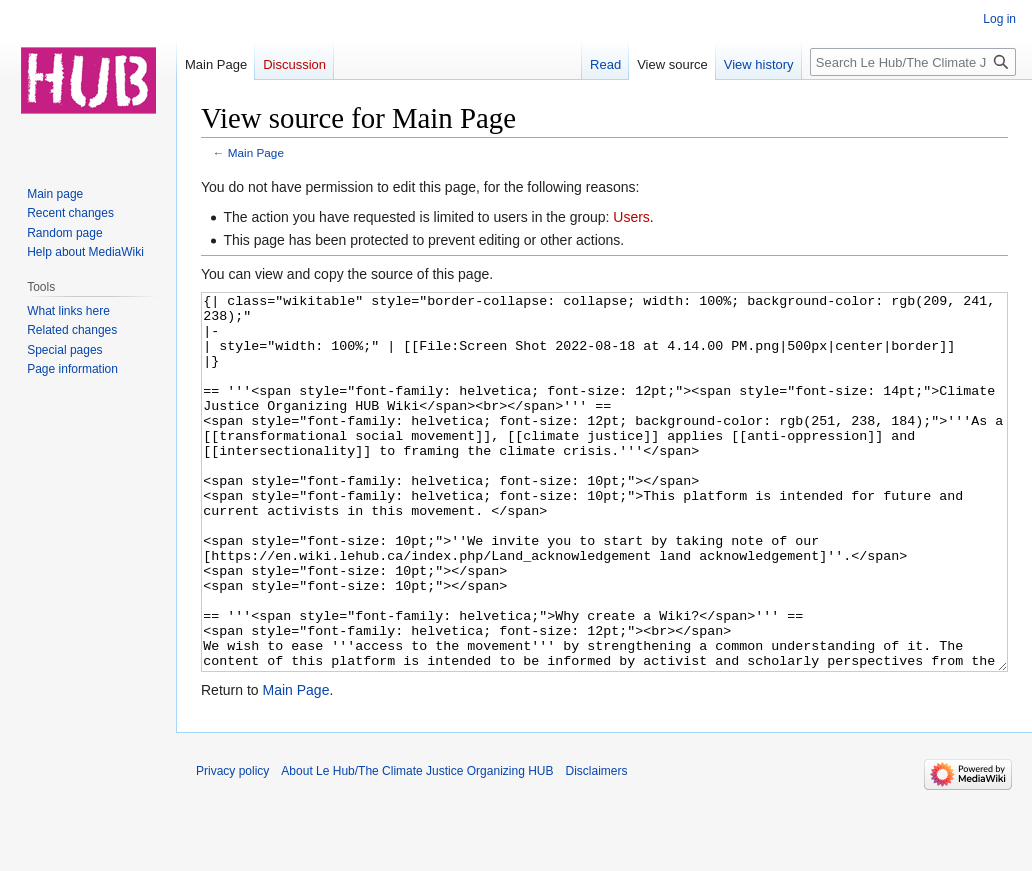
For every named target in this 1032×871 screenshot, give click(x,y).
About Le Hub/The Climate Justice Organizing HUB (417, 846)
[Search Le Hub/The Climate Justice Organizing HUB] (913, 62)
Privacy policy (232, 846)
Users (631, 217)
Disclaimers (597, 846)
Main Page (256, 152)
